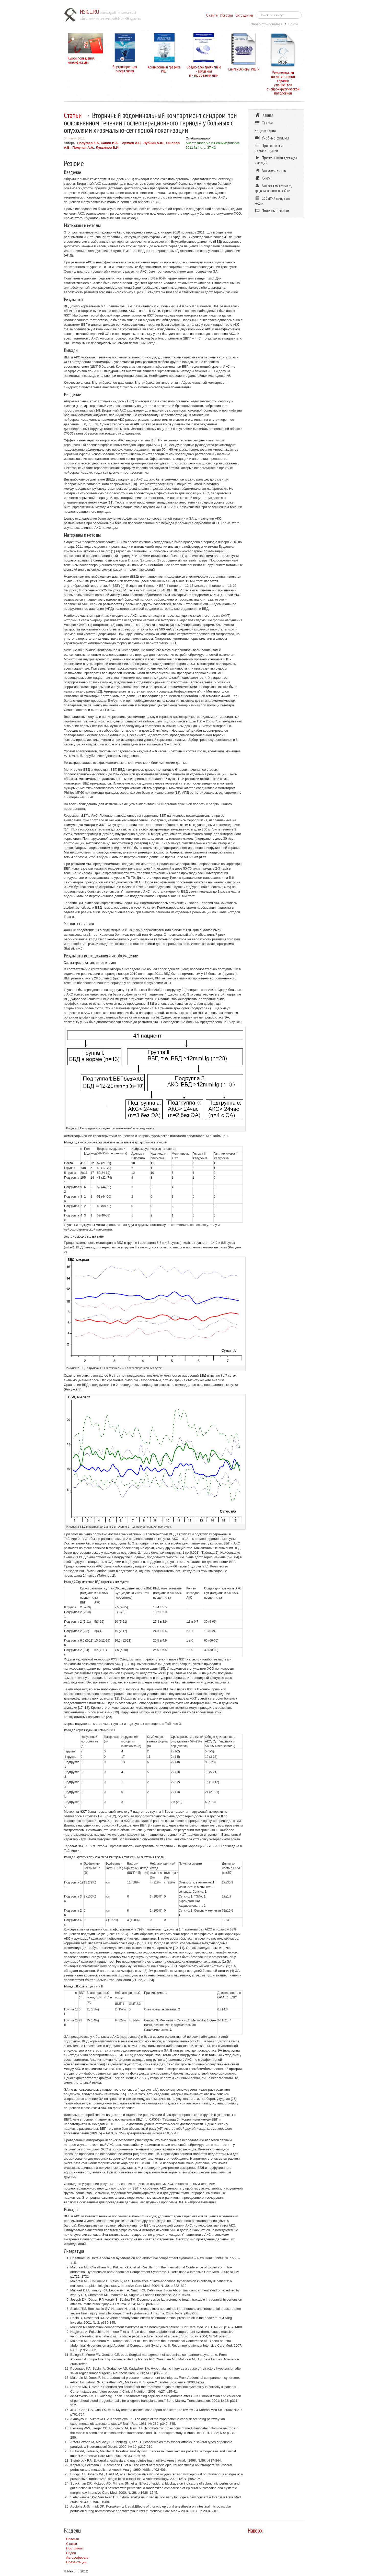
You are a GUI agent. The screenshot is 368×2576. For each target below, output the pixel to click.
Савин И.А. (110, 143)
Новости (72, 2539)
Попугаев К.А (88, 143)
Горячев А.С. (131, 143)
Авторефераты (77, 2557)
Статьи (73, 115)
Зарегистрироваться (266, 24)
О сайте (212, 15)
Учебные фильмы (272, 138)
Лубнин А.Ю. (153, 143)
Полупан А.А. (83, 147)
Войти (293, 24)
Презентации (76, 2562)
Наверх (255, 2530)
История (226, 15)
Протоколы (74, 2548)
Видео (71, 2553)
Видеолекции (265, 130)
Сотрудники (244, 15)
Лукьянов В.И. (107, 147)
